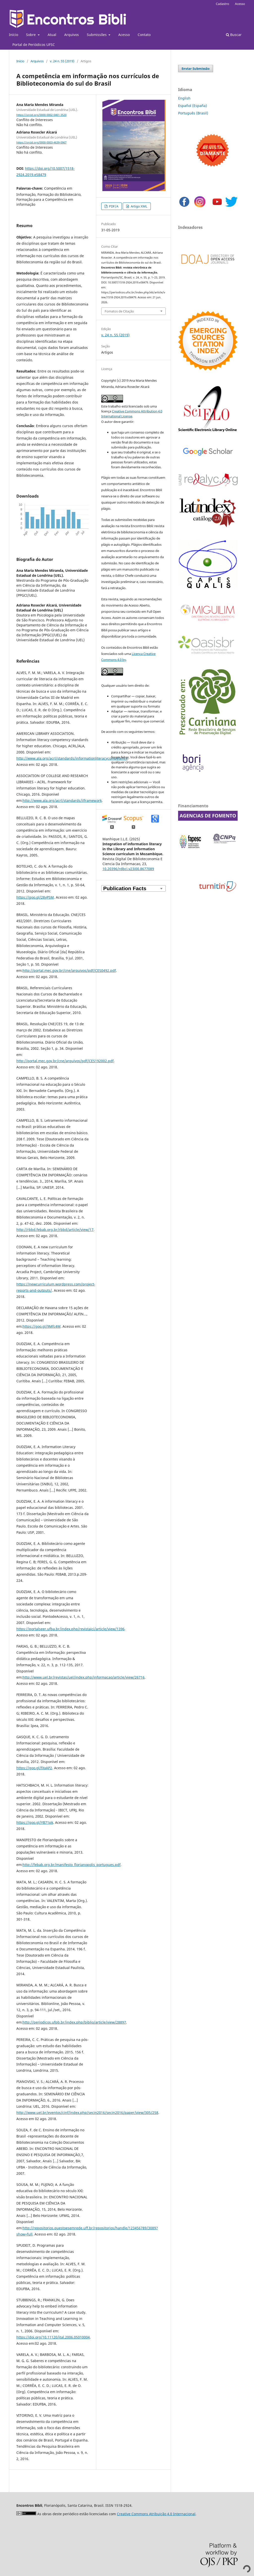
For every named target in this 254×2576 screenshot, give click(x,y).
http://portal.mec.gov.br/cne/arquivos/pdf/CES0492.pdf (69, 970)
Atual (52, 34)
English (184, 98)
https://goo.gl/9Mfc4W (42, 1326)
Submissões (97, 34)
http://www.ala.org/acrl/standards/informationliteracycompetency (71, 758)
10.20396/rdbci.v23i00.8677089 (128, 868)
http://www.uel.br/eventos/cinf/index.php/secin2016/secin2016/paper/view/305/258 (87, 2112)
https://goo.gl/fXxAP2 (34, 1767)
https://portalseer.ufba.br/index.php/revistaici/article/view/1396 (70, 1629)
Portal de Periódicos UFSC (33, 44)
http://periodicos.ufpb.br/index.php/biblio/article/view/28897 (74, 2022)
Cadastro (222, 3)
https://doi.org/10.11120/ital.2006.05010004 (53, 2337)
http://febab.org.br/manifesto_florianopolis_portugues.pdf (72, 1864)
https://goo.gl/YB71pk (34, 1822)
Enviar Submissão (196, 68)
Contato (144, 34)
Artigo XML (138, 206)
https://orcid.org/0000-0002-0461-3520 (41, 115)
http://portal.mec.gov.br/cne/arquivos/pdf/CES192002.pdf (65, 1060)
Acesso (124, 34)
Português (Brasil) (193, 113)
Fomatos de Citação (119, 311)
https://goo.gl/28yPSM (35, 897)
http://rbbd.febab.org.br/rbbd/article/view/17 (55, 1229)
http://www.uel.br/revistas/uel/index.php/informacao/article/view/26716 (84, 1677)
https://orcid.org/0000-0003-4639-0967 (41, 142)
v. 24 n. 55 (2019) (62, 61)
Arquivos (71, 34)
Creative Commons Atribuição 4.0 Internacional (156, 2513)
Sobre (31, 34)
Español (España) (192, 105)
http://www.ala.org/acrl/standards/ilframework (62, 800)
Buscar (234, 34)
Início (13, 34)
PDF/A (113, 206)
